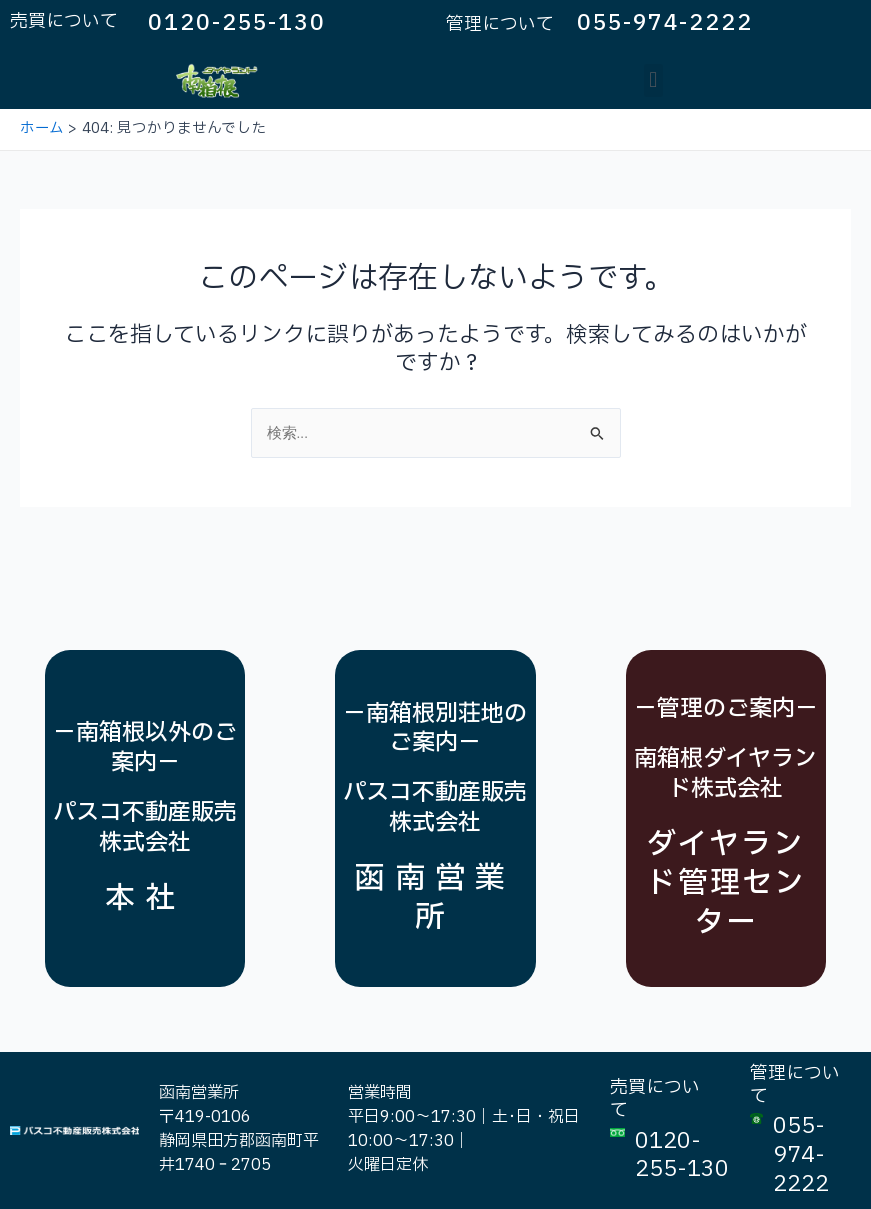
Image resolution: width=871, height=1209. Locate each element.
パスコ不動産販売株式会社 (145, 828)
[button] (653, 80)
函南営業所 (435, 898)
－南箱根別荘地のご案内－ (435, 729)
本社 (145, 898)
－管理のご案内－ (726, 709)
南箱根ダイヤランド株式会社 (725, 774)
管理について (500, 24)
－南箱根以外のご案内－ (145, 748)
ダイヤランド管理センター (726, 883)
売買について (64, 21)
